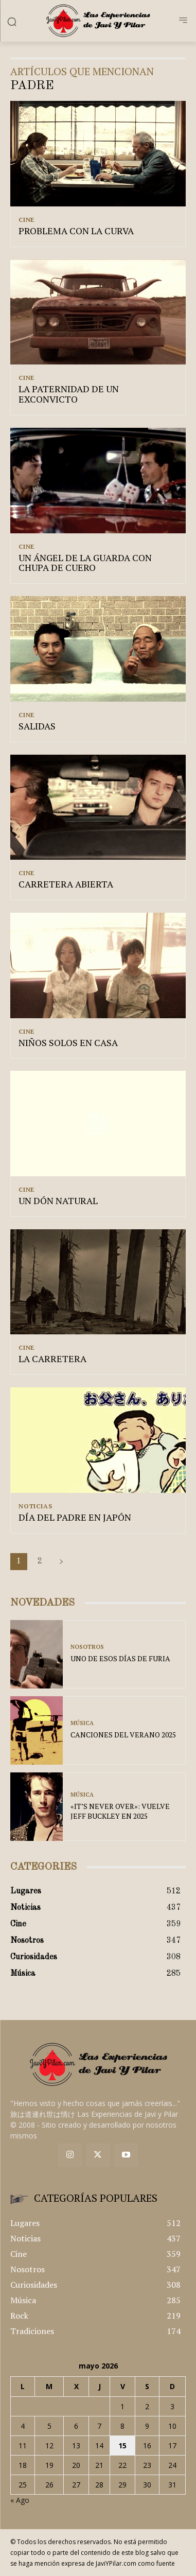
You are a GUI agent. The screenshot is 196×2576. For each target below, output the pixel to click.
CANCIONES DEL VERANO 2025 (123, 1734)
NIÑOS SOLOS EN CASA (68, 1042)
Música (82, 1723)
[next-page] (61, 1561)
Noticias (35, 1506)
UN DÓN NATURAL (58, 1200)
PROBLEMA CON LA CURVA (76, 230)
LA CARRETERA (52, 1358)
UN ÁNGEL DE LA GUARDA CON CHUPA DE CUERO (85, 562)
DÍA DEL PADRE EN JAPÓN (75, 1517)
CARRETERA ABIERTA (66, 884)
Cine (26, 220)
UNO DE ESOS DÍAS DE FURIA (120, 1658)
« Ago (19, 2500)
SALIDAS (37, 726)
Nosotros (87, 1647)
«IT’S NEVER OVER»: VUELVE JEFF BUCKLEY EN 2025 (120, 1810)
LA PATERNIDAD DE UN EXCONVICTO (69, 393)
